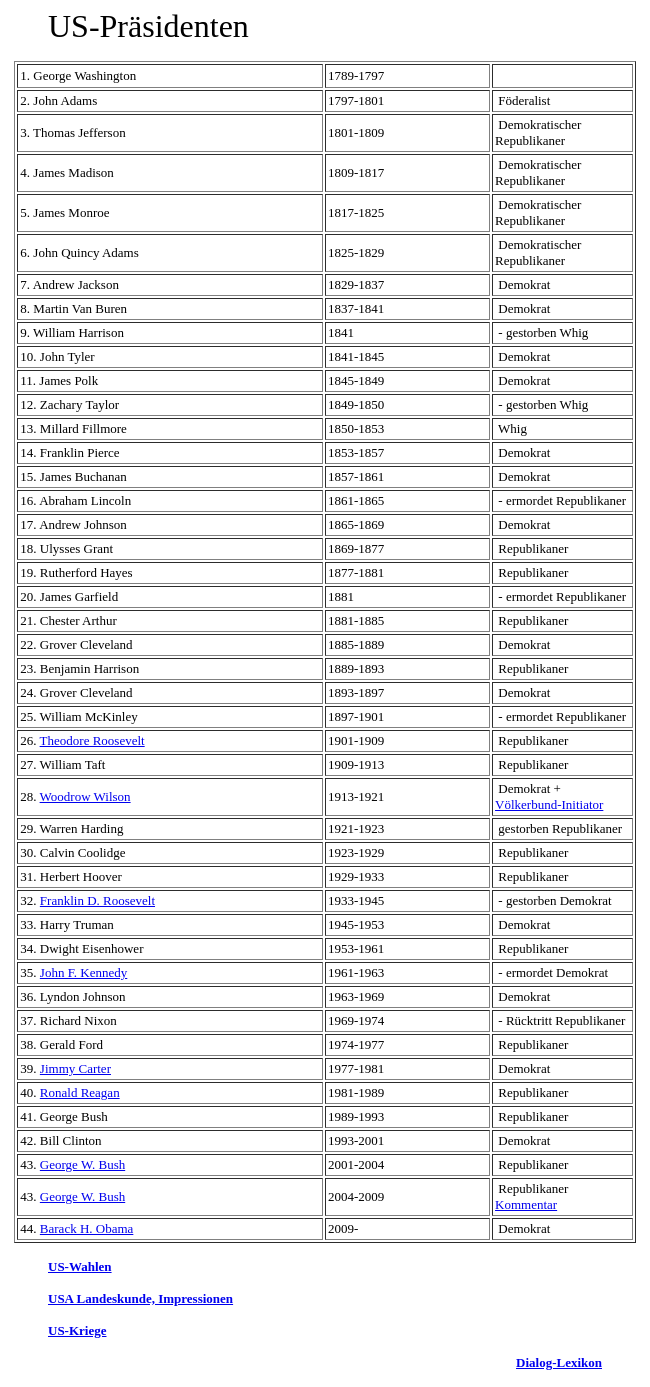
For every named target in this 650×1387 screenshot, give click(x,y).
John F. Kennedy (83, 972)
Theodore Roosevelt (92, 740)
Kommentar (526, 1204)
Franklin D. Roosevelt (97, 900)
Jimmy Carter (75, 1068)
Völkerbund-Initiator (549, 804)
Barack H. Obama (87, 1228)
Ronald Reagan (80, 1092)
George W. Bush (82, 1164)
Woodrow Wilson (85, 796)
